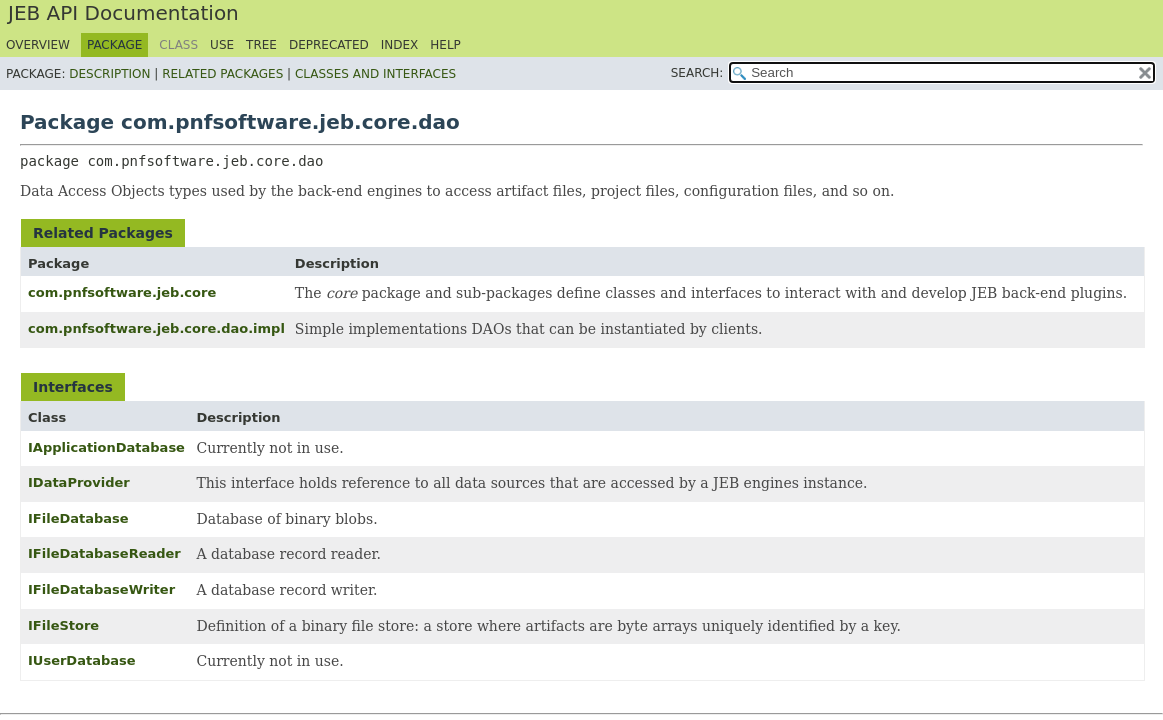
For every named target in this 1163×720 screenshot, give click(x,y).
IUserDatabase (82, 660)
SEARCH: (697, 73)
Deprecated (329, 45)
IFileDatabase (78, 518)
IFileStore (63, 625)
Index (400, 45)
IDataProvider (79, 482)
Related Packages (222, 74)
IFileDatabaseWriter (101, 589)
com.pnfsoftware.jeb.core (122, 292)
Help (445, 45)
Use (222, 45)
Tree (261, 45)
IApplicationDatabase (106, 447)
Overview (38, 45)
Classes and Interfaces (375, 74)
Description (109, 74)
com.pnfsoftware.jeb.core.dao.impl (156, 328)
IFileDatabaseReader (104, 553)
